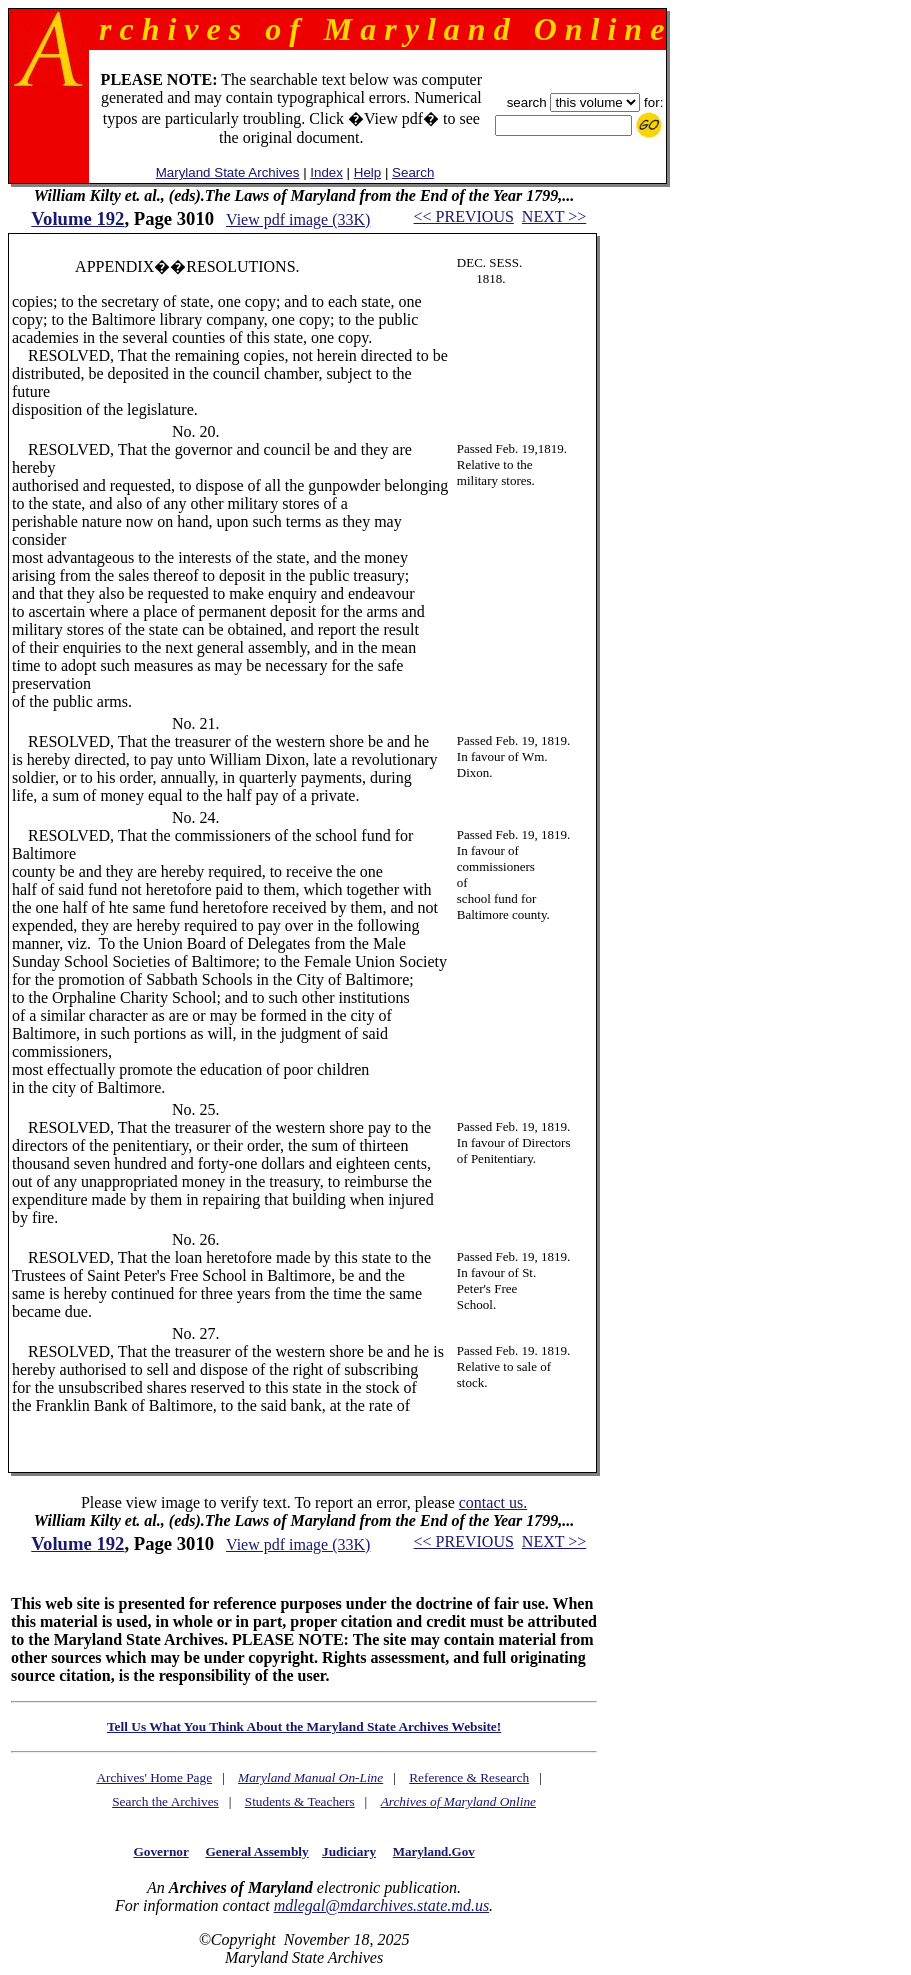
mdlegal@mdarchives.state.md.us (381, 1905)
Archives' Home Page (154, 1777)
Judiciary (349, 1851)
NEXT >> (554, 216)
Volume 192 (77, 218)
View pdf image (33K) (298, 219)
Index (326, 172)
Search (413, 172)
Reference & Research (469, 1777)
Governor (160, 1851)
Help (367, 172)
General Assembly (256, 1851)
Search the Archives (165, 1801)
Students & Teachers (300, 1801)
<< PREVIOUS (464, 216)
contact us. (493, 1502)
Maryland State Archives (228, 172)
